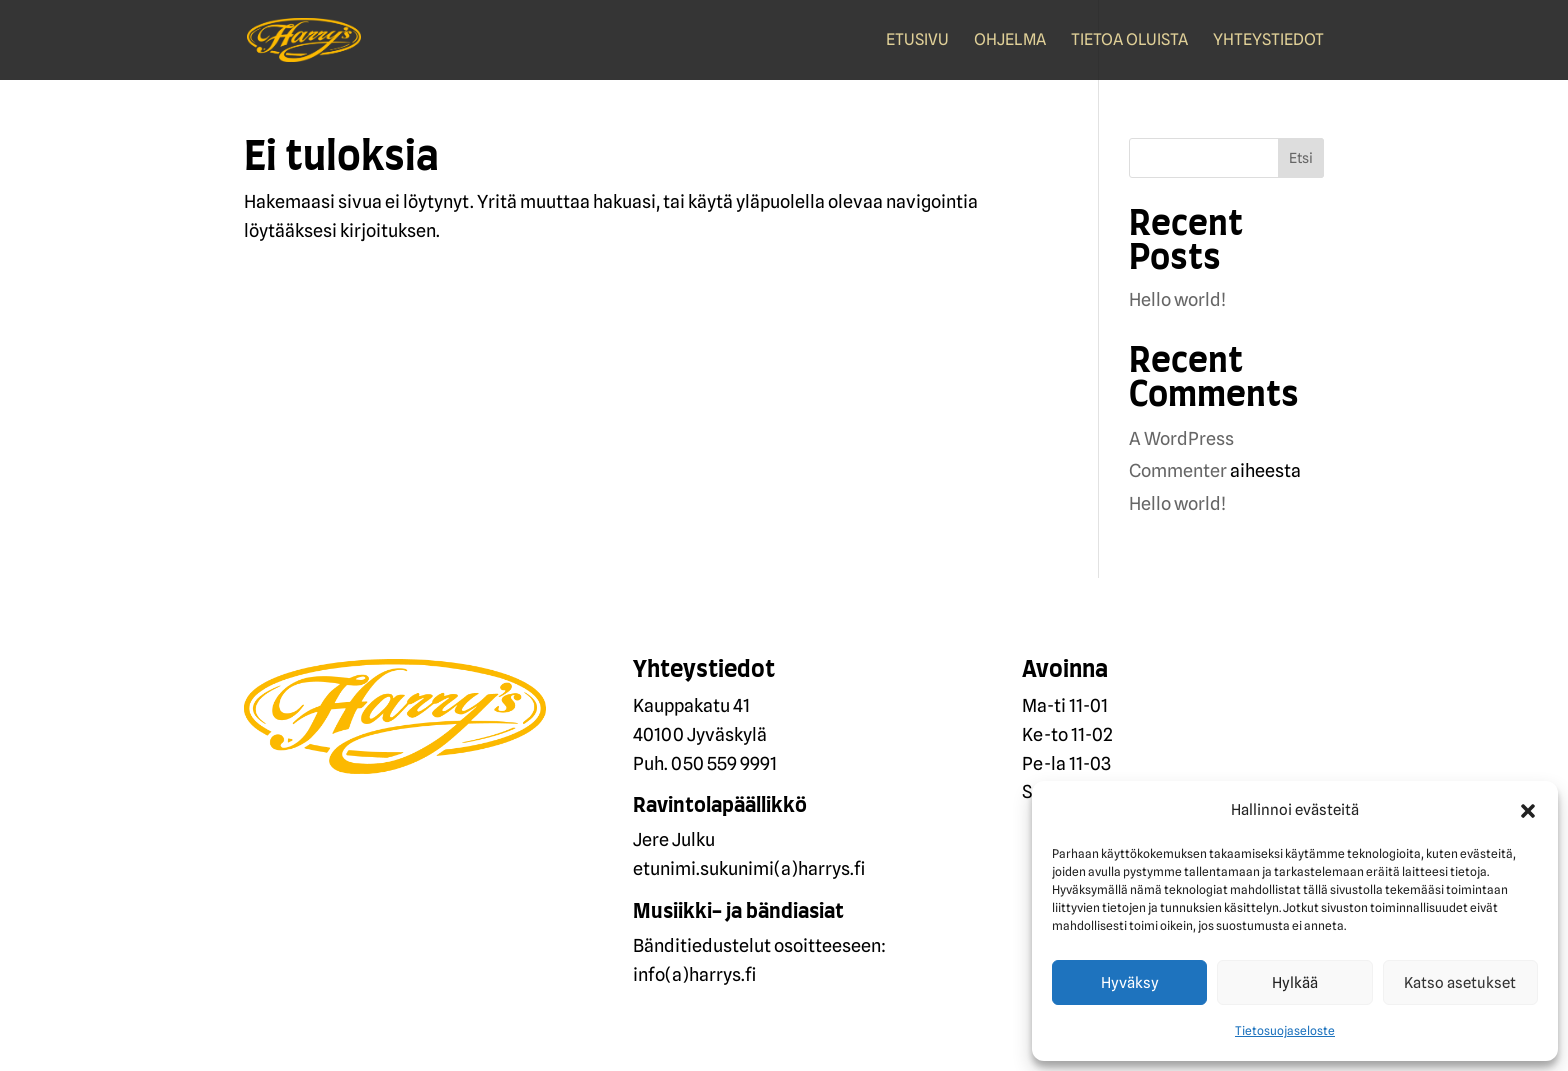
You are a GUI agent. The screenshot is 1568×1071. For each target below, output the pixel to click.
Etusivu (917, 41)
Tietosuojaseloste (1285, 1030)
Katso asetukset (1460, 983)
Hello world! (1177, 299)
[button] (1528, 811)
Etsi (1301, 158)
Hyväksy (1130, 983)
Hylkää (1295, 983)
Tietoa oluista (1129, 41)
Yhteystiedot (1268, 41)
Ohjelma (1010, 41)
